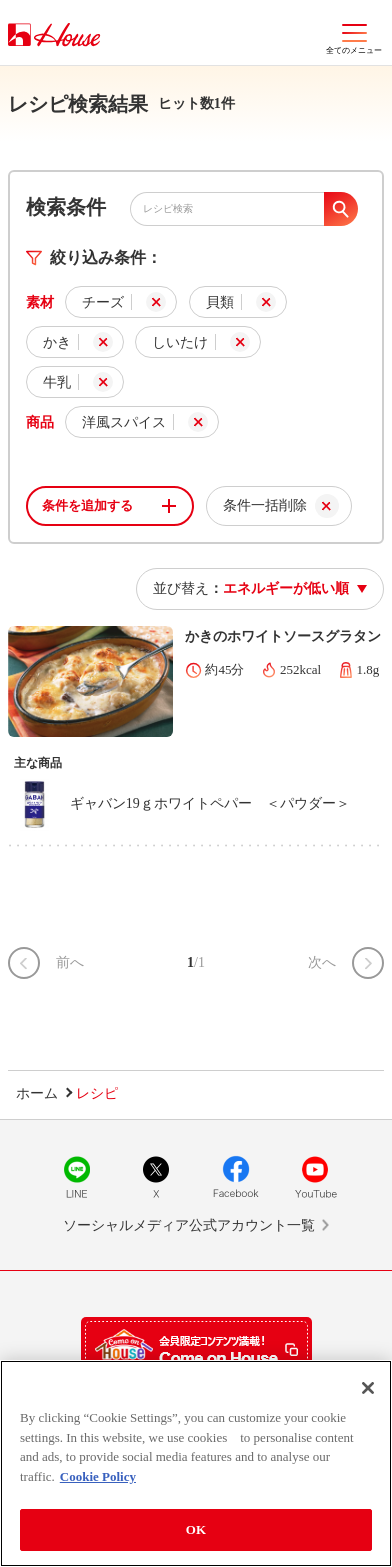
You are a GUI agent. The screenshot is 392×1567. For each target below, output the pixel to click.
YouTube (315, 1177)
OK (196, 1529)
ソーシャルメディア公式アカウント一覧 (189, 1225)
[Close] (368, 1388)
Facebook (236, 1177)
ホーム (37, 1093)
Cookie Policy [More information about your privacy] (98, 1476)
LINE (77, 1177)
